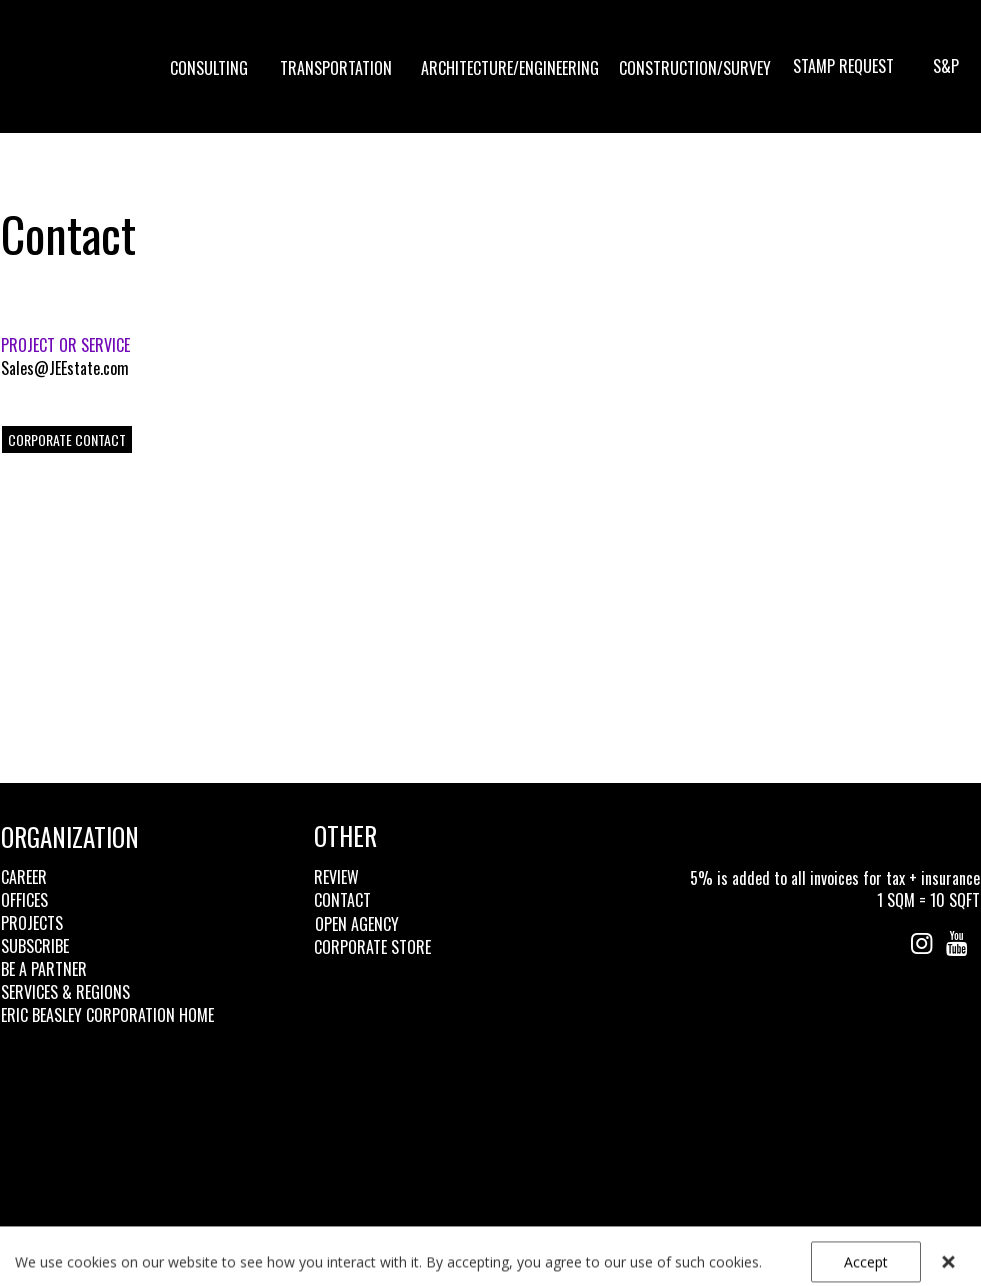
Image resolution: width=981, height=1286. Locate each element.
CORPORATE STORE (372, 947)
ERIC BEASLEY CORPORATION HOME (107, 1015)
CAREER (24, 877)
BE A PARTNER (44, 969)
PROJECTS (32, 923)
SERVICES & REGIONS (65, 992)
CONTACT (342, 900)
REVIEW (336, 877)
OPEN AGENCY (357, 924)
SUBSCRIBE (35, 946)
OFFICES (24, 900)
